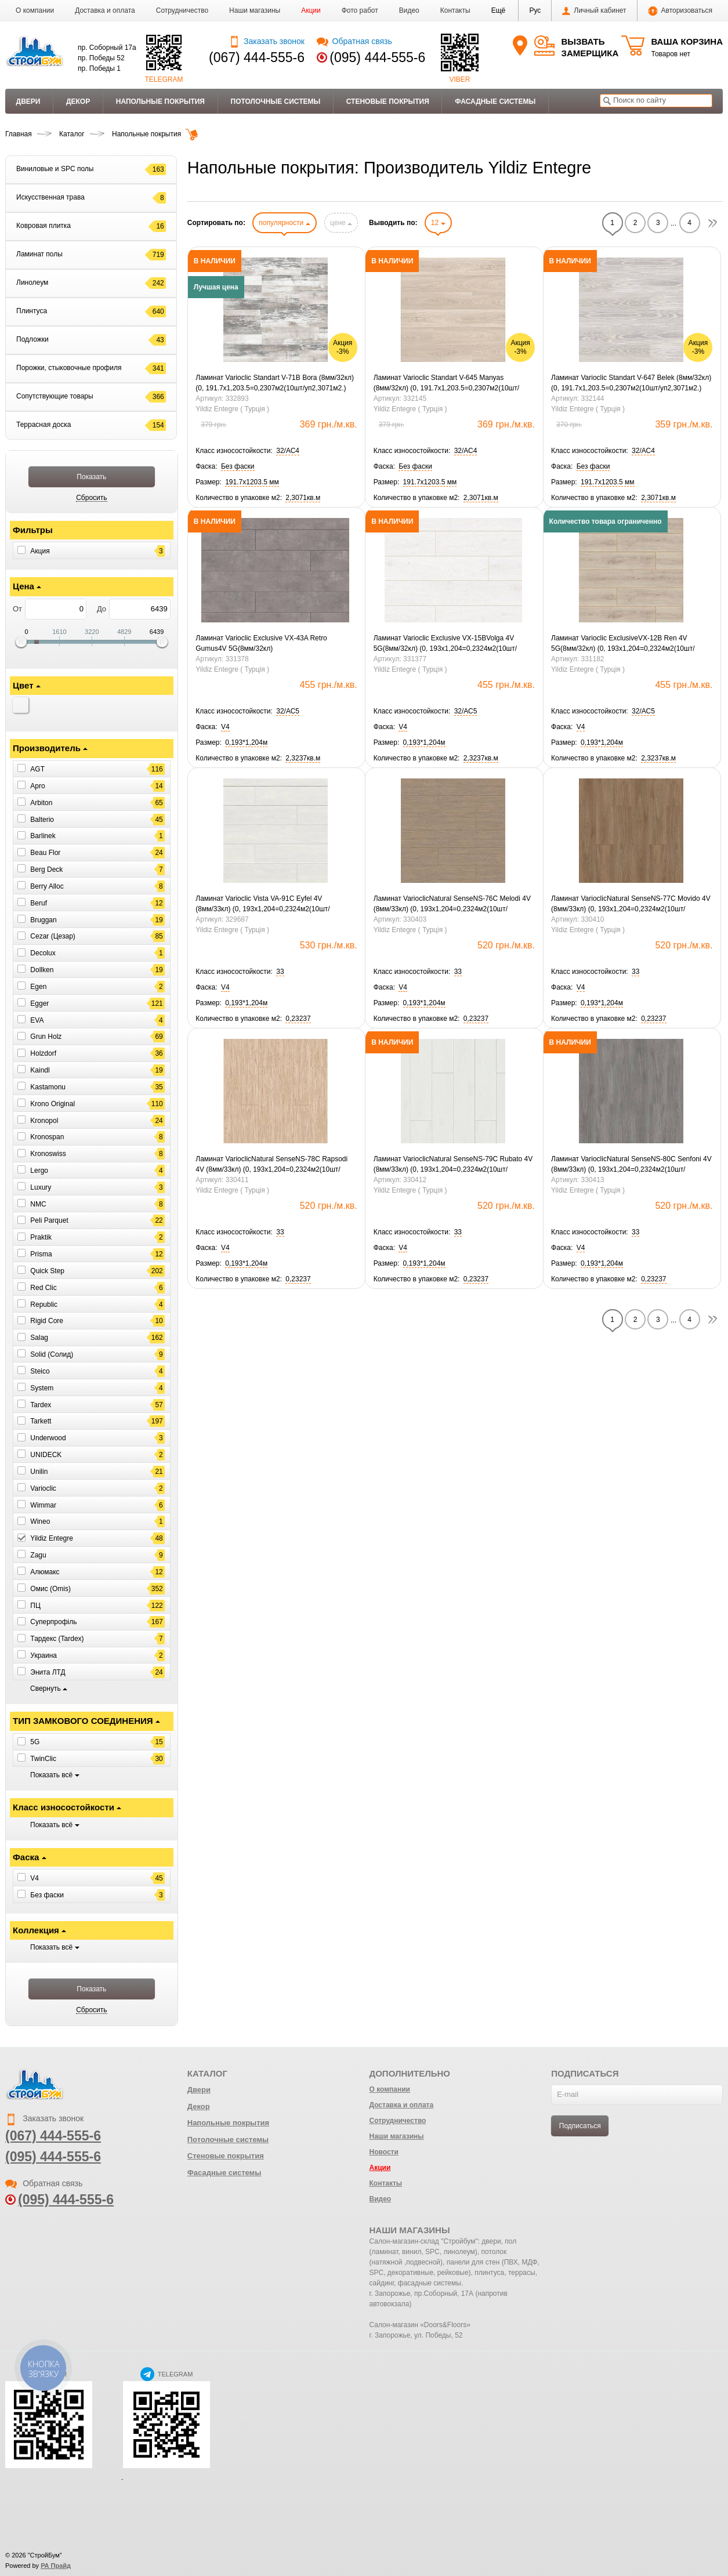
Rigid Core (46, 1321)
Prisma (41, 1254)
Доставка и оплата (105, 10)
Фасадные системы (495, 101)
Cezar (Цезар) (52, 936)
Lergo (39, 1170)
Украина (43, 1655)
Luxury (40, 1187)
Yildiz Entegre (51, 1538)
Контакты (455, 10)
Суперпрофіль (53, 1622)
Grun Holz (45, 1036)
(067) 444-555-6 (257, 57)
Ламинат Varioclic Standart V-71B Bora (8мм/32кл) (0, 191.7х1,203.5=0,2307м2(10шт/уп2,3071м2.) (274, 383)
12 (438, 223)
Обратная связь (354, 41)
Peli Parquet (49, 1220)
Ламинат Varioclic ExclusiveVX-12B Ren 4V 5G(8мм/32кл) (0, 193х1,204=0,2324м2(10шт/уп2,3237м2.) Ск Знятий (622, 644)
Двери (28, 101)
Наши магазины (254, 10)
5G (34, 1742)
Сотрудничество (182, 10)
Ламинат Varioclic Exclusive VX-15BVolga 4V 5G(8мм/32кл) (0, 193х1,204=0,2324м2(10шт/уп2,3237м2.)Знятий (445, 644)
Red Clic (43, 1288)
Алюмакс (44, 1572)
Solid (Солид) (51, 1354)
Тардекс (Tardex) (57, 1639)
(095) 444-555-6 (377, 57)
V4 (34, 1878)
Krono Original (52, 1104)
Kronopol (44, 1120)
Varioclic (43, 1488)
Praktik (41, 1237)
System (41, 1388)
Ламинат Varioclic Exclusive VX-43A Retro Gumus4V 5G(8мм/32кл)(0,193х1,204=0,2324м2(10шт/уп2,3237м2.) (263, 644)
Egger (39, 1003)
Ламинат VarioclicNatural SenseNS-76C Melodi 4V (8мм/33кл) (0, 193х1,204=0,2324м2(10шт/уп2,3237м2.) (452, 904)
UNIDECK (45, 1455)
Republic (43, 1304)
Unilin (39, 1472)
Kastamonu (48, 1087)
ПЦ (35, 1605)
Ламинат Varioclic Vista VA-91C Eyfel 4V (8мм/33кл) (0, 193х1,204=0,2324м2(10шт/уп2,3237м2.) (262, 904)
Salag (39, 1338)
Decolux (42, 953)
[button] (498, 10)
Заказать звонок (267, 41)
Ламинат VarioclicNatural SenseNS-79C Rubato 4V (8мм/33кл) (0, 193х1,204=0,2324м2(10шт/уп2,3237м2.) (453, 1165)
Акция (39, 551)
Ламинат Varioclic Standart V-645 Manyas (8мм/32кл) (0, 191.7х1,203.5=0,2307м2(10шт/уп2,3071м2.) (446, 383)
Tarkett (40, 1421)
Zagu (38, 1555)
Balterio (42, 819)
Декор (78, 101)
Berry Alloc (46, 886)
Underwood (48, 1438)
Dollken (41, 970)
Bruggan (43, 919)
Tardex (40, 1404)
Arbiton (41, 803)
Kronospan (47, 1137)
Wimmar (43, 1505)
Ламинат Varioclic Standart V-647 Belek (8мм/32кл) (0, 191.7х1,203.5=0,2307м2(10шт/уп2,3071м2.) (631, 383)
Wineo (40, 1521)
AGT (37, 769)
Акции (311, 10)
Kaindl (39, 1070)
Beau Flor (45, 853)
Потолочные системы (276, 101)
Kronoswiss (48, 1154)
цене (341, 223)
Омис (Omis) (50, 1589)
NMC (38, 1204)
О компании (35, 10)
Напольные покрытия (160, 101)
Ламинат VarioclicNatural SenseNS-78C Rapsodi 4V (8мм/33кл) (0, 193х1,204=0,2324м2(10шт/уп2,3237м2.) (271, 1165)
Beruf (38, 903)
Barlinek (42, 836)
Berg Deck (46, 869)
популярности (284, 223)
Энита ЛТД (47, 1672)
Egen (38, 987)
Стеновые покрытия (387, 101)
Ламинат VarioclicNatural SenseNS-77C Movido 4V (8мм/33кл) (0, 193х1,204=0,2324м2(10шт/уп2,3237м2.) (631, 904)
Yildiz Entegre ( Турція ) (232, 409)
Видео (409, 10)
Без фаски (47, 1894)
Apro (37, 786)
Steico (39, 1371)
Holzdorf (43, 1053)
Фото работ (360, 10)
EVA (37, 1020)
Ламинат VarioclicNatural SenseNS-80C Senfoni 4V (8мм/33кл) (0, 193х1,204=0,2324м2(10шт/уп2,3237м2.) (631, 1165)
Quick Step (47, 1271)
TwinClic (43, 1759)
